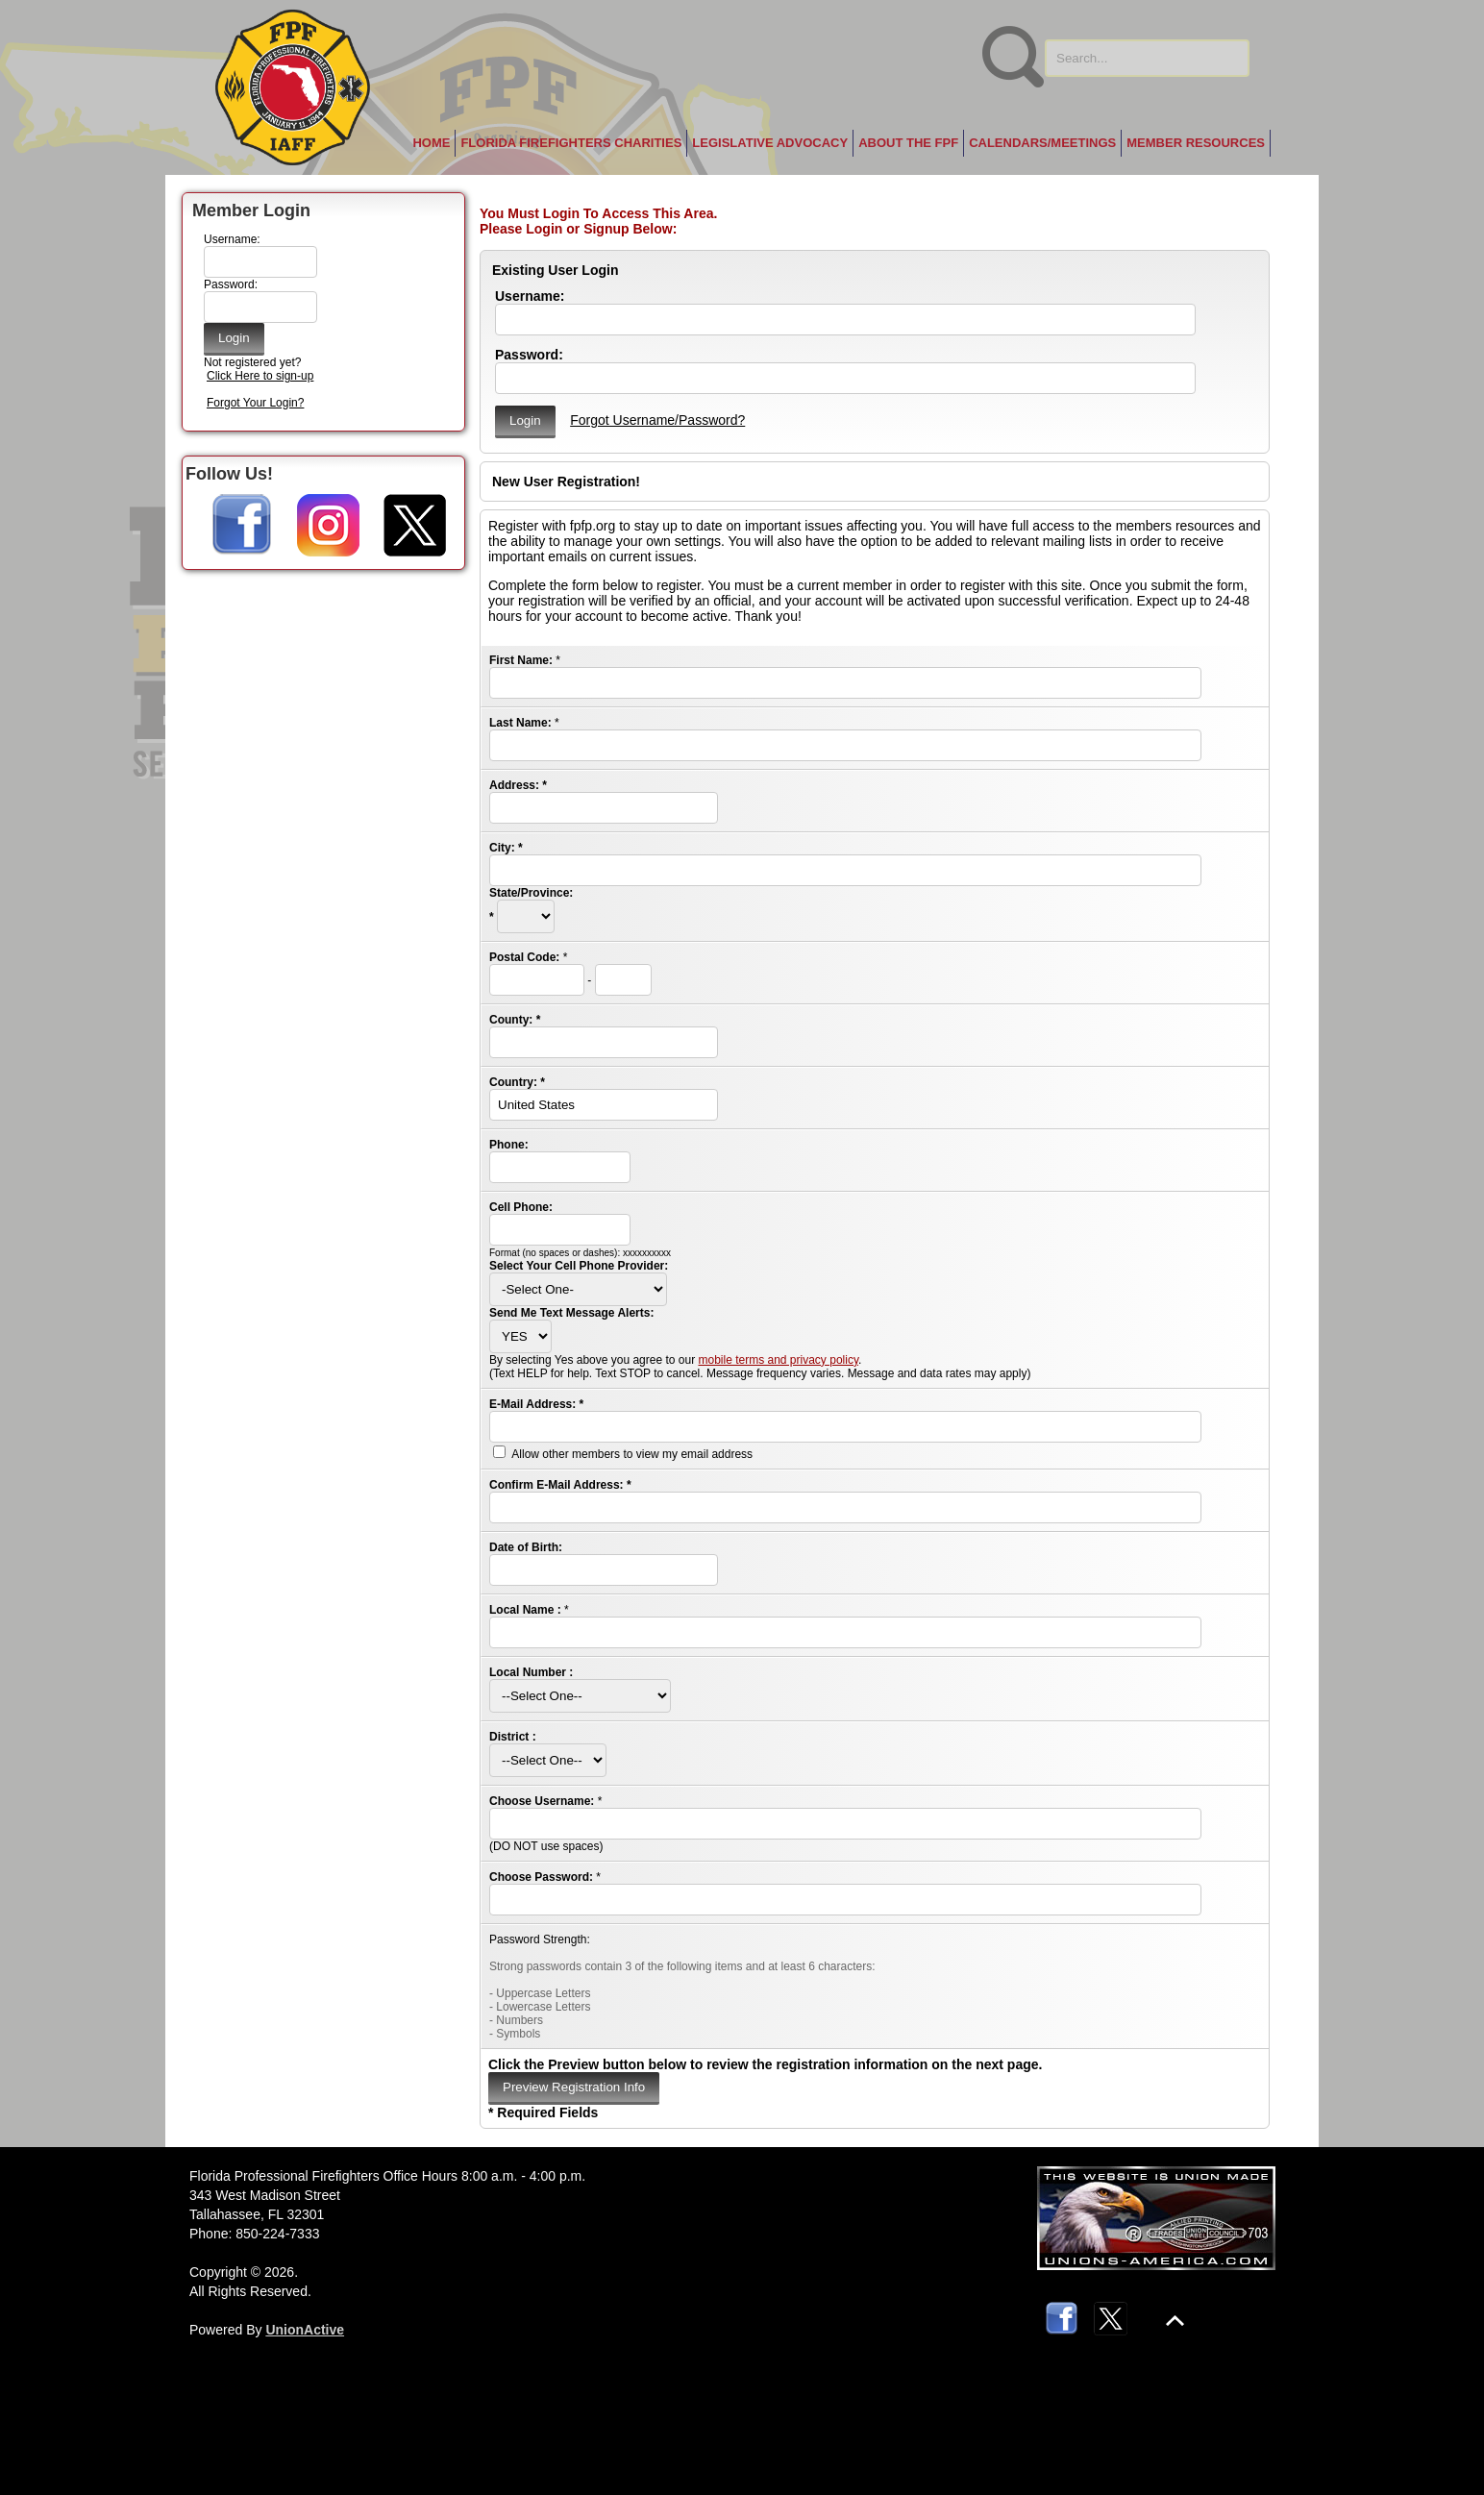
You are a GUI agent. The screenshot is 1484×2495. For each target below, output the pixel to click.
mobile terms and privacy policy (778, 1360)
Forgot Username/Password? (657, 420)
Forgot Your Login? (255, 402)
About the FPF (908, 143)
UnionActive (304, 2329)
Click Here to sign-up (260, 376)
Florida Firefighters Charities (570, 143)
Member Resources (1195, 143)
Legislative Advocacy (770, 143)
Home (431, 143)
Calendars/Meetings (1042, 143)
